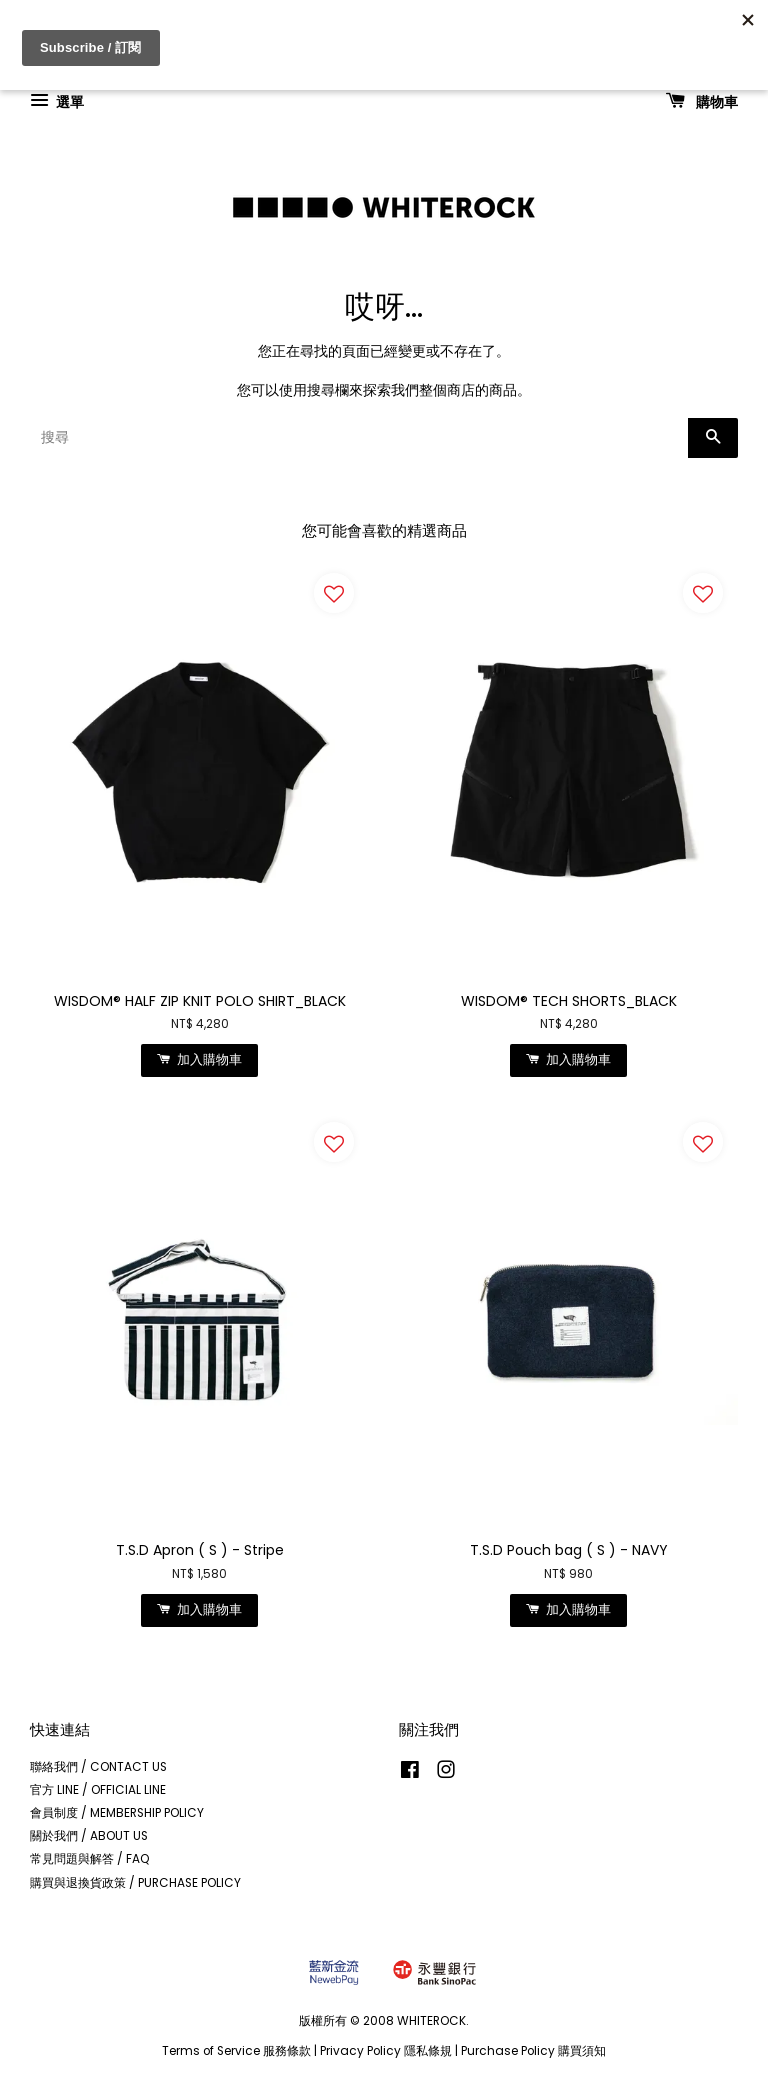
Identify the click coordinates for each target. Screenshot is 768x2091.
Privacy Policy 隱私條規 (386, 2051)
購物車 (702, 101)
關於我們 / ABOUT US (89, 1836)
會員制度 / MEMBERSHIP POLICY (117, 1813)
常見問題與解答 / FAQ (90, 1859)
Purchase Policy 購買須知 (533, 2051)
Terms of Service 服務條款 (236, 2051)
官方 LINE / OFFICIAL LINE (98, 1790)
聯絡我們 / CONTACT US (98, 1767)
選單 (57, 101)
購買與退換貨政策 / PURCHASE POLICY (135, 1883)
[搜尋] (359, 438)
